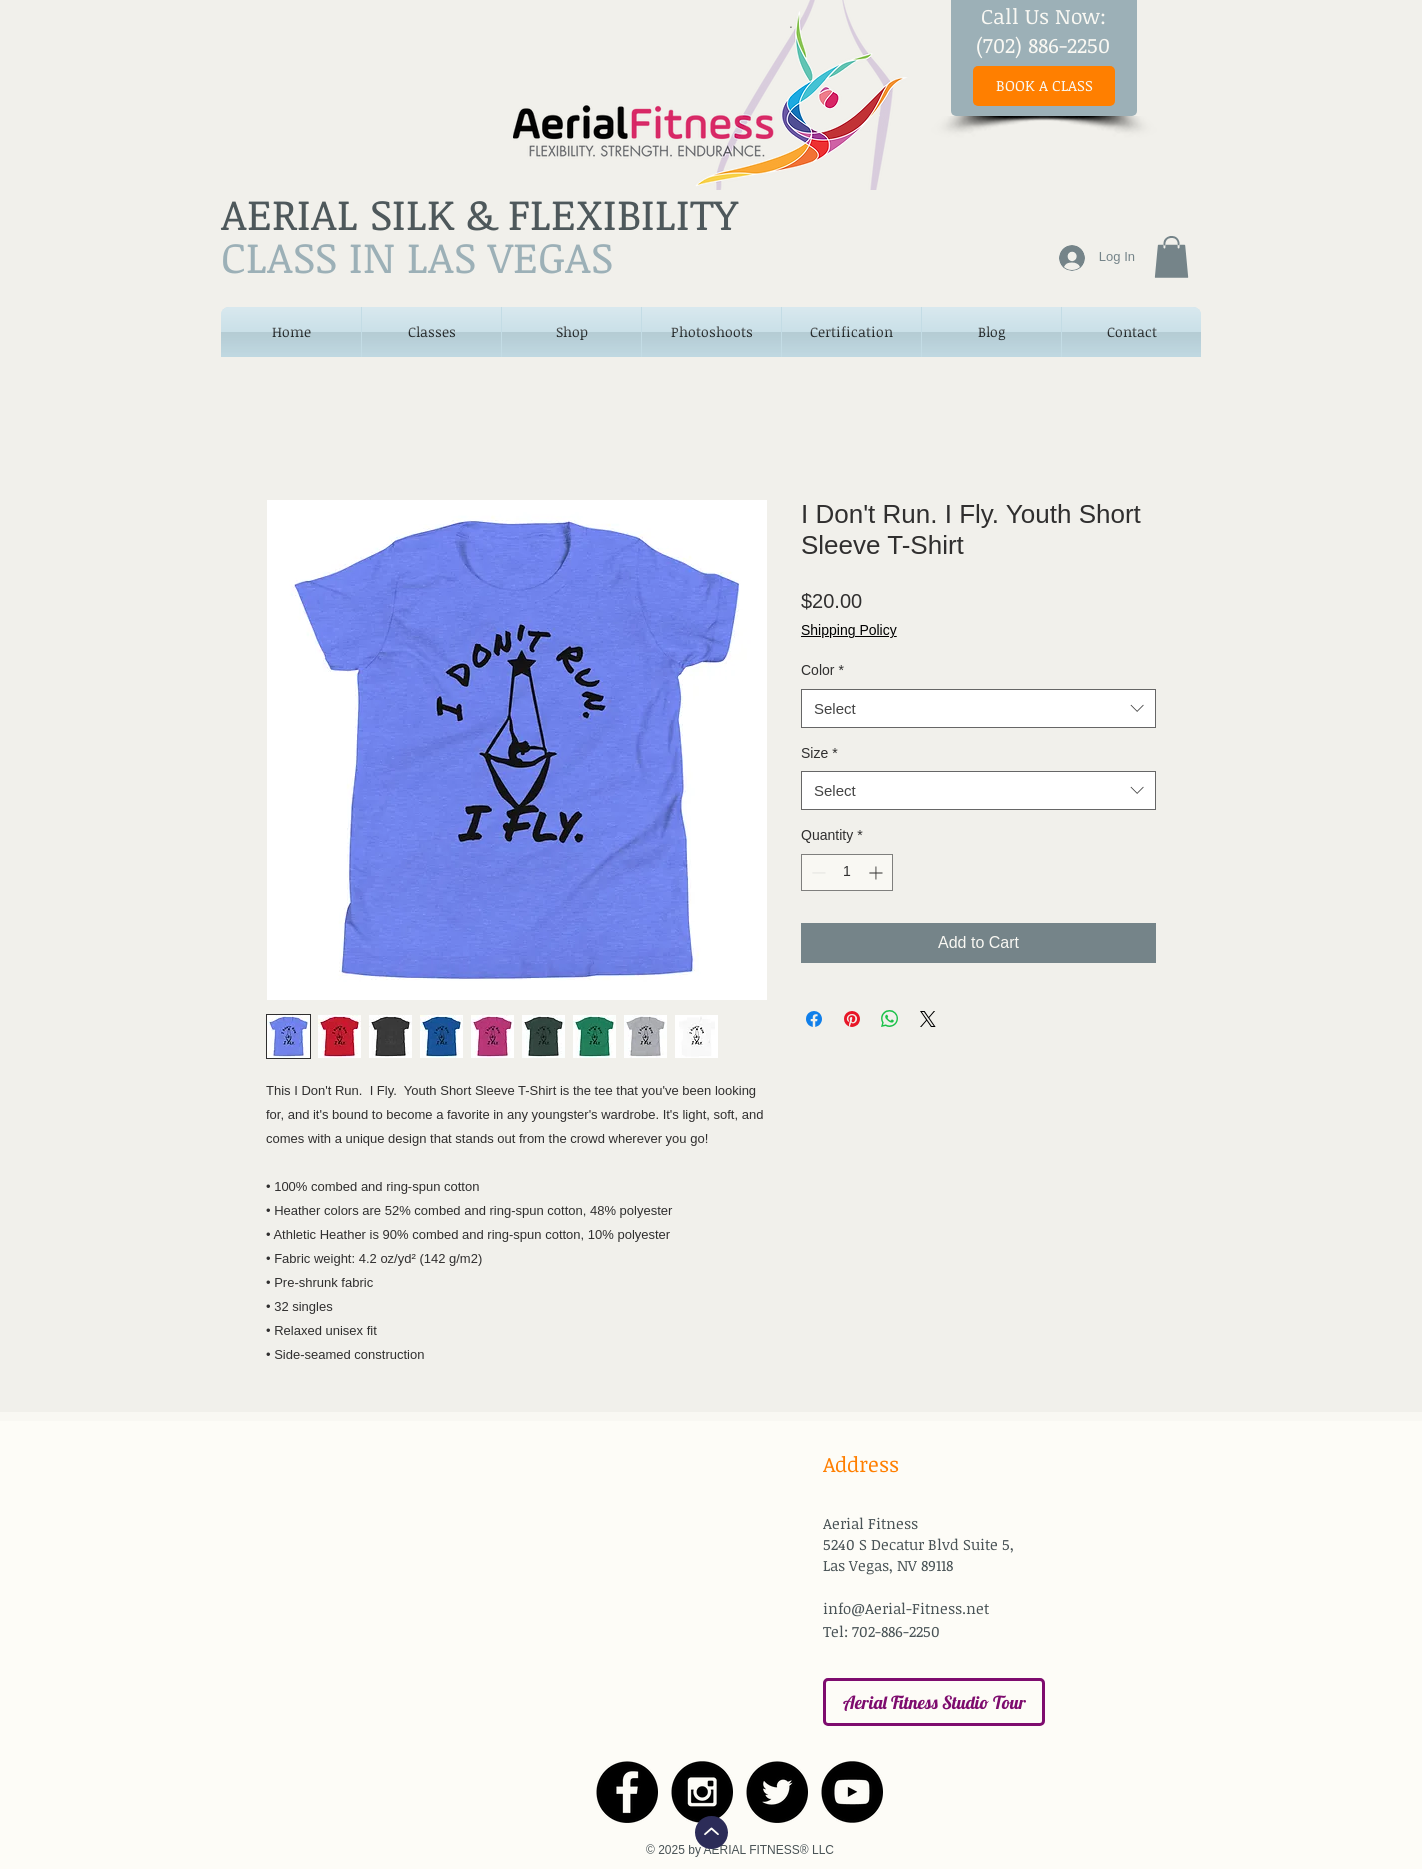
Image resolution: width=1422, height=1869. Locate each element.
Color (822, 670)
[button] (1171, 257)
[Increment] (877, 872)
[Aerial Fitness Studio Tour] (934, 1702)
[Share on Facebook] (814, 1019)
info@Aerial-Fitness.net (906, 1608)
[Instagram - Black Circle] (702, 1792)
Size (819, 753)
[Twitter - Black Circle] (777, 1792)
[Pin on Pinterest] (852, 1019)
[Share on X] (928, 1019)
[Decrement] (816, 872)
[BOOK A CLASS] (1044, 86)
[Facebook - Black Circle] (627, 1792)
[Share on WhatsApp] (890, 1019)
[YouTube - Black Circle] (852, 1792)
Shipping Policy (849, 630)
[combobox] (978, 708)
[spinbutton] (847, 872)
